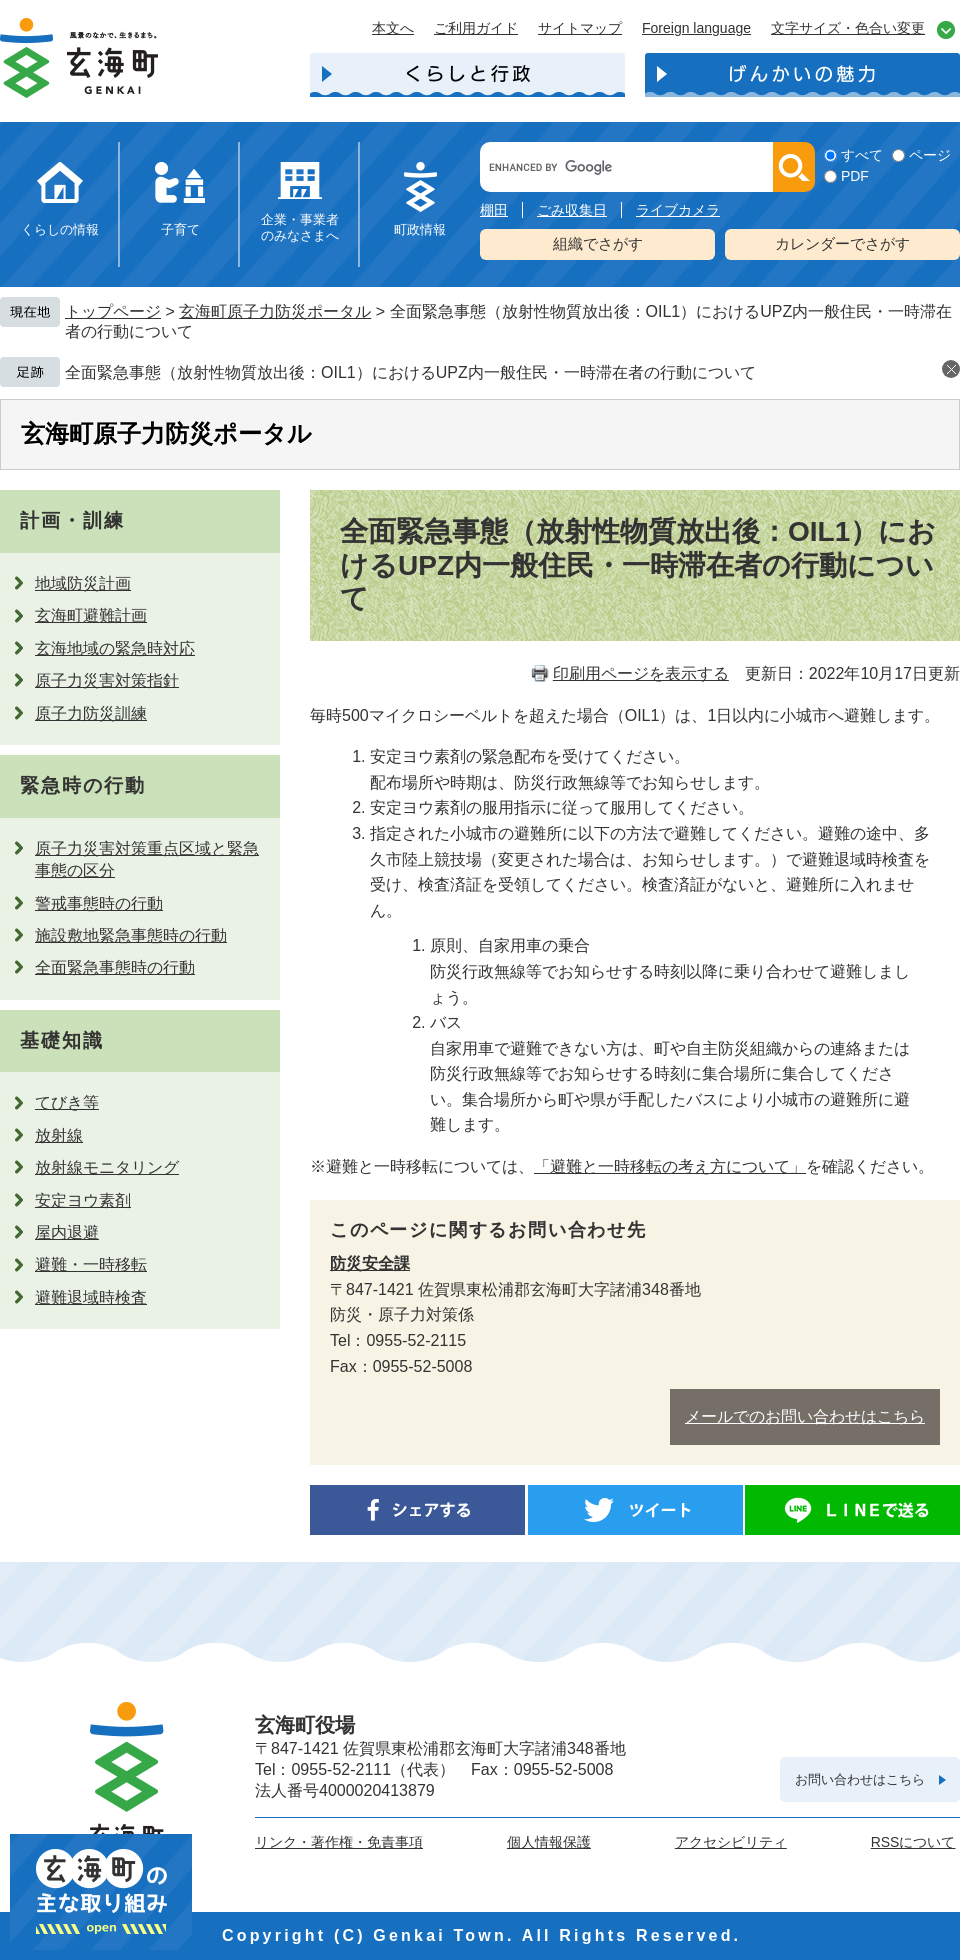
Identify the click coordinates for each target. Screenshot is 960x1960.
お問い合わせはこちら (860, 1779)
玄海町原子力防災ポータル (275, 311)
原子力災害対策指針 (107, 680)
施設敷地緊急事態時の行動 (131, 935)
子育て (180, 229)
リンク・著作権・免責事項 (339, 1842)
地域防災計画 (83, 583)
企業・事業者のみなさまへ (300, 227)
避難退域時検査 (91, 1297)
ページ (930, 155)
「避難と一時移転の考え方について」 (670, 1166)
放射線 (59, 1135)
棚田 (494, 210)
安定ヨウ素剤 (83, 1200)
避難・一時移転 (91, 1264)
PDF (855, 176)
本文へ (393, 28)
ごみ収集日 (572, 210)
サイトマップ (580, 28)
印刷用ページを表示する (641, 673)
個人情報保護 (549, 1842)
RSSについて (913, 1842)
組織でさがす (598, 243)
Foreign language (696, 28)
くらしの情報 (60, 229)
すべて (862, 155)
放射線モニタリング (107, 1167)
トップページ (113, 311)
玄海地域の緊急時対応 (115, 648)
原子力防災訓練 (91, 713)
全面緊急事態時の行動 (115, 967)
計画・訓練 (72, 520)
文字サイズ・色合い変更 (848, 28)
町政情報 (420, 229)
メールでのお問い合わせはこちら (805, 1416)
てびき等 (67, 1102)
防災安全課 (370, 1263)
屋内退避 (67, 1232)
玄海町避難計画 (91, 615)
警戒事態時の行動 (99, 903)
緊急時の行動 (82, 785)
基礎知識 (62, 1040)
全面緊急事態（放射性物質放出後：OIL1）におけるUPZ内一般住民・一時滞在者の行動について (410, 372)
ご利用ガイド (476, 28)
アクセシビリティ (731, 1842)
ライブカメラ (678, 210)
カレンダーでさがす (842, 243)
